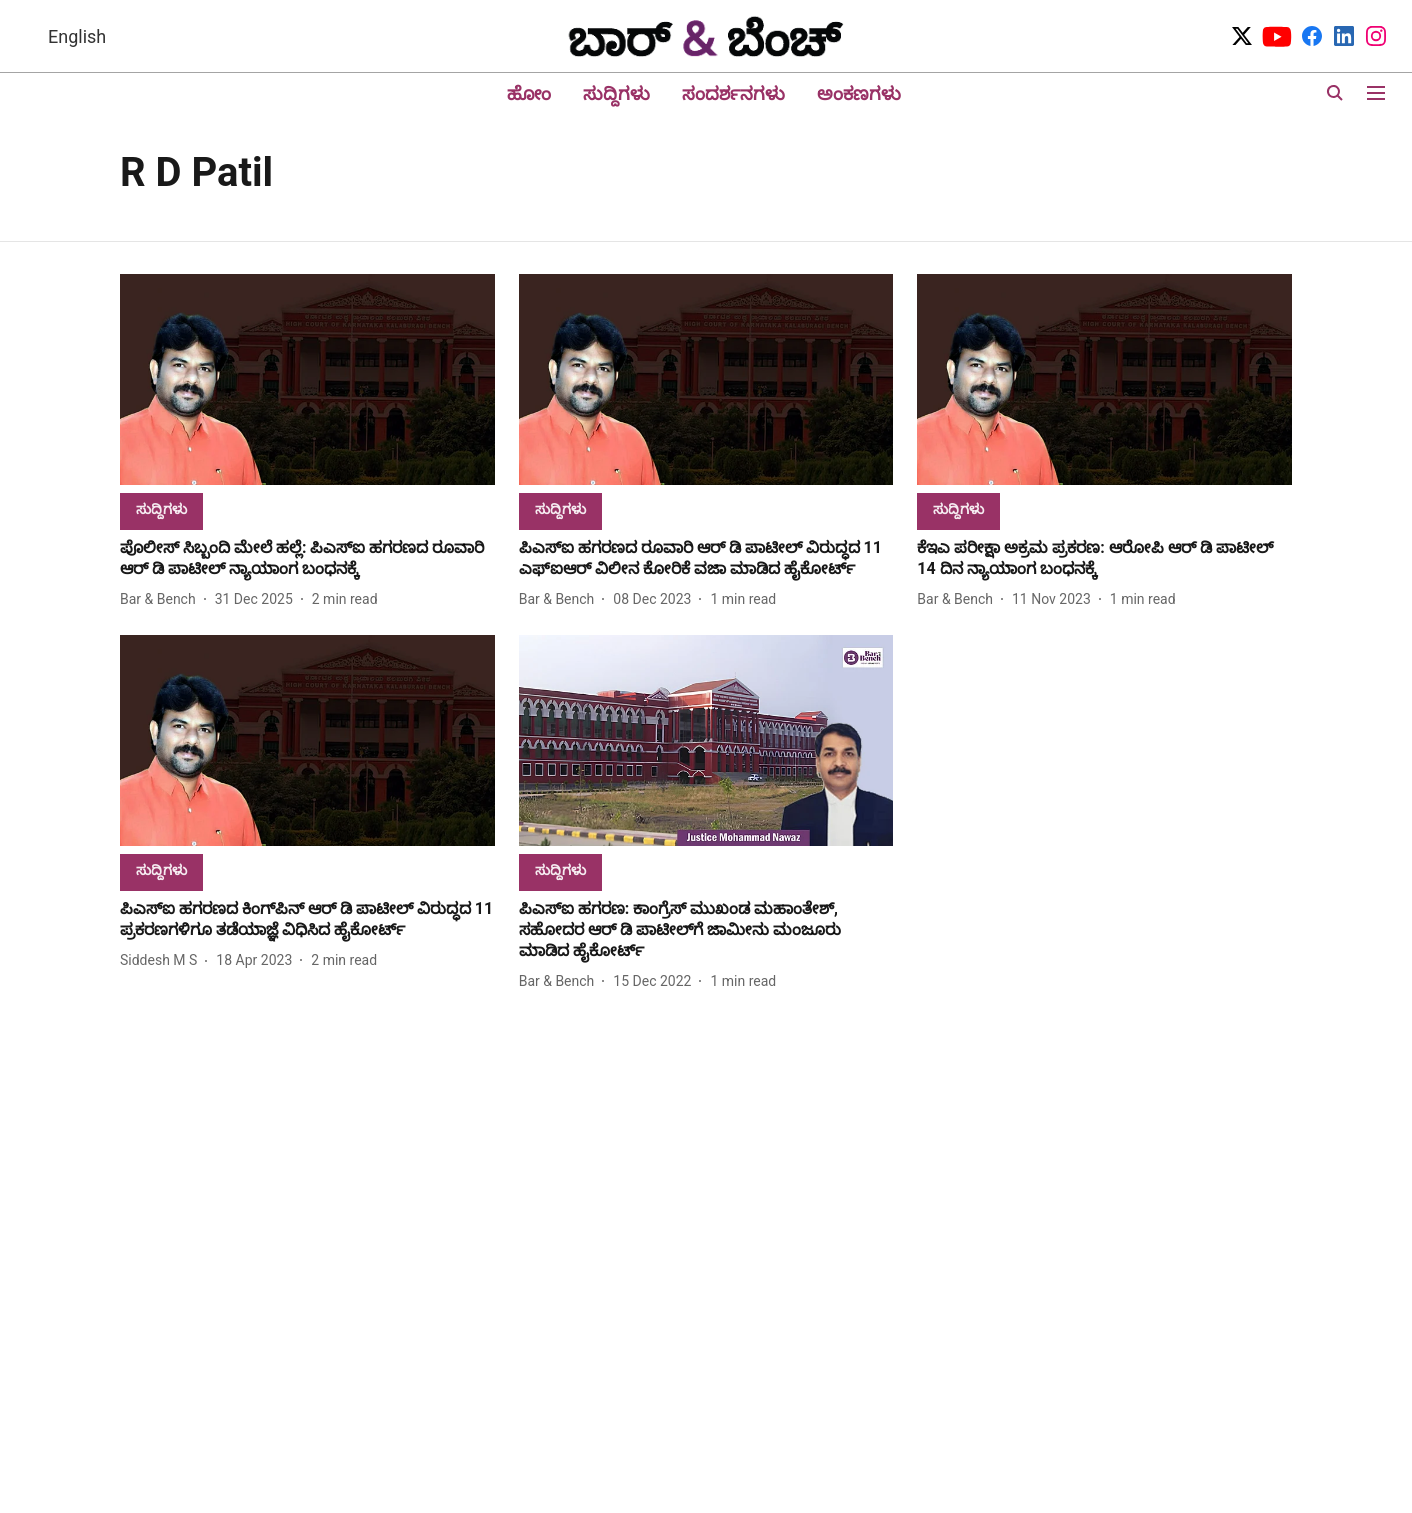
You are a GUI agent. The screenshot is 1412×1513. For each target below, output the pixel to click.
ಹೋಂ (529, 93)
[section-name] (161, 508)
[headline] (307, 559)
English (77, 36)
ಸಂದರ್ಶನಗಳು (733, 93)
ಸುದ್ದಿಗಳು (616, 93)
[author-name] (162, 599)
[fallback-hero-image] (307, 379)
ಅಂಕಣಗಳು (859, 93)
